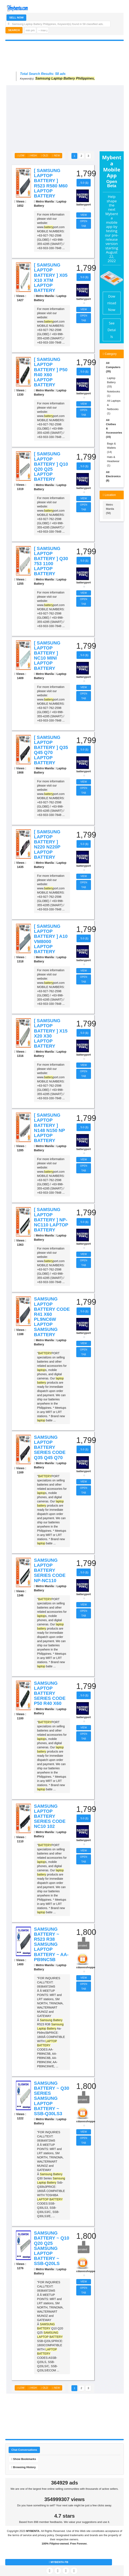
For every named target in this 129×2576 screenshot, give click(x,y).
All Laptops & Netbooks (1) (113, 407)
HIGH (33, 155)
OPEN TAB (83, 223)
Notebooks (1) (113, 393)
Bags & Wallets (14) (111, 448)
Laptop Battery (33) (111, 382)
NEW (56, 155)
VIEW (83, 214)
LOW (20, 155)
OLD (44, 155)
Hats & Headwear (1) (113, 461)
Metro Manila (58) (110, 509)
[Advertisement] (70, 116)
